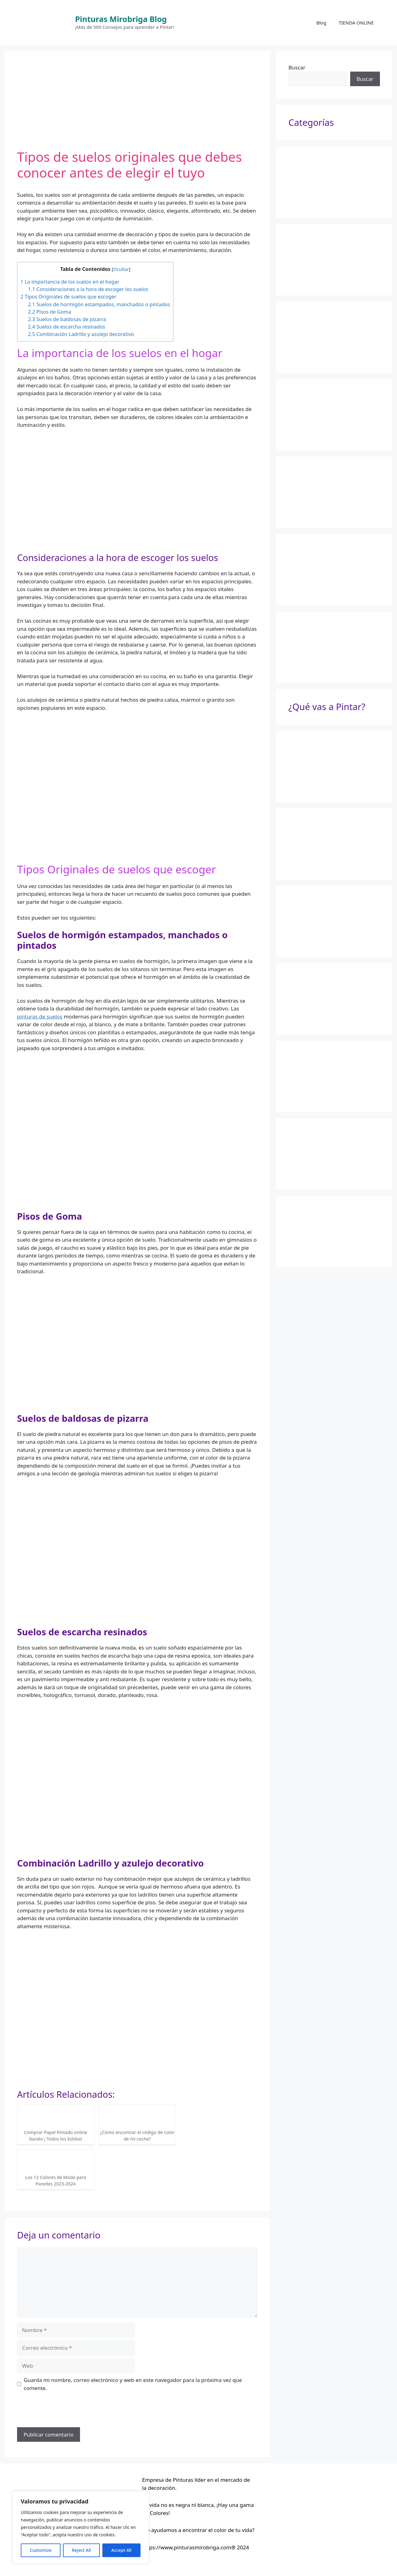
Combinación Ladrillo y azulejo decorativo (81, 334)
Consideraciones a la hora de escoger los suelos (88, 289)
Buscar (296, 67)
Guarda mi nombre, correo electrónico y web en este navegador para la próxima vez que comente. (133, 2384)
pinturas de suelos (39, 1016)
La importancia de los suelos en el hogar (69, 281)
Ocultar (121, 269)
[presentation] (64, 2412)
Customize (40, 2550)
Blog (321, 23)
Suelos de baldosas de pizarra (67, 319)
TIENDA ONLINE (356, 23)
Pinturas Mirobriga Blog (121, 19)
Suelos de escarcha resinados (66, 326)
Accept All (121, 2550)
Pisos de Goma (49, 311)
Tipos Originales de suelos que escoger (68, 296)
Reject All (81, 2550)
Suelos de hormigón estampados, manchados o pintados (99, 304)
